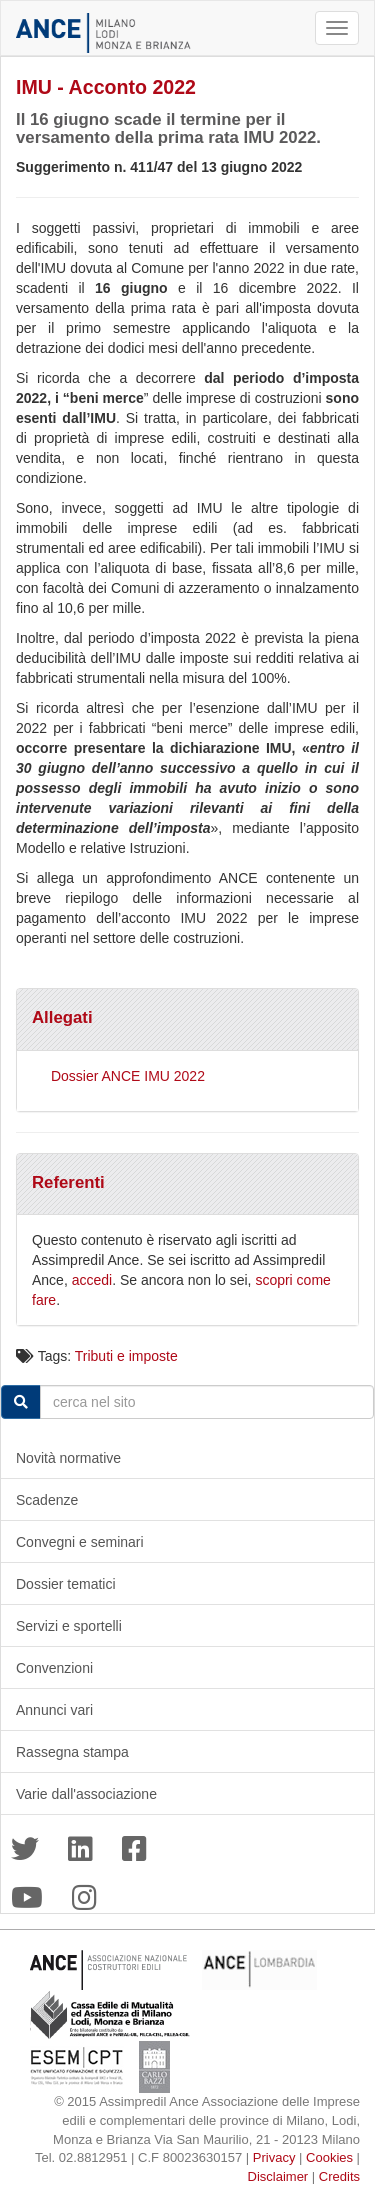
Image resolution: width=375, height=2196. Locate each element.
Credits (339, 2176)
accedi (92, 1280)
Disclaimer (278, 2176)
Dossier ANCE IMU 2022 (128, 1076)
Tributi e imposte (126, 1356)
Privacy (274, 2157)
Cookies (329, 2157)
